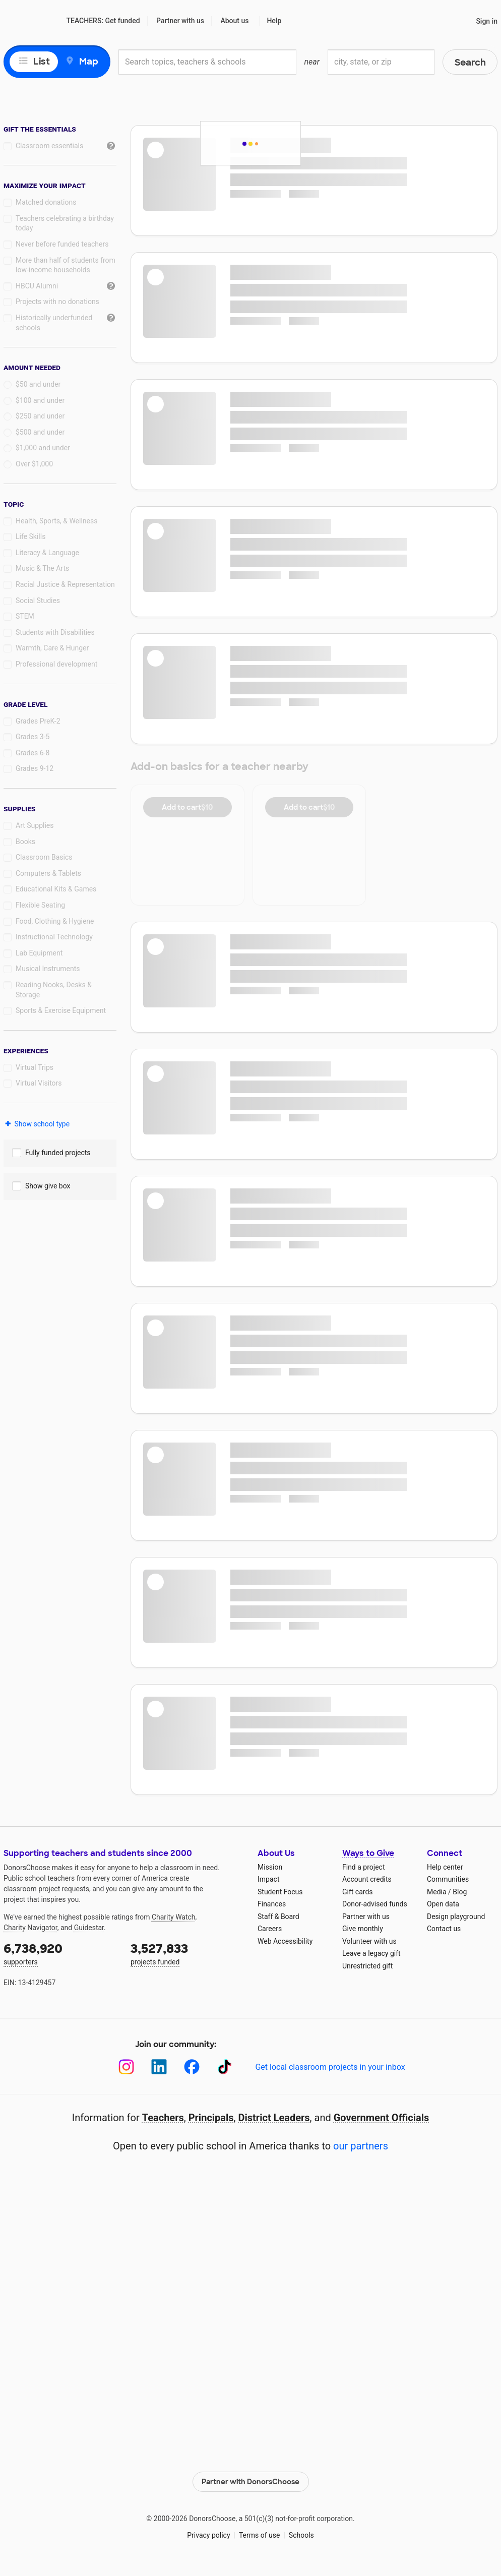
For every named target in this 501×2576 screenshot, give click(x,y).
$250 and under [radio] (40, 416)
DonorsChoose (30, 21)
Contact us (444, 1929)
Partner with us (180, 21)
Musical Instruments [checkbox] (48, 969)
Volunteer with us (369, 1941)
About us (234, 21)
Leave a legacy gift (371, 1953)
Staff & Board (278, 1916)
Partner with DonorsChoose (250, 2481)
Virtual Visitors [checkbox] (39, 1083)
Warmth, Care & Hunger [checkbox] (52, 648)
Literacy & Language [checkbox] (47, 553)
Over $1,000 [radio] (34, 464)
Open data (443, 1904)
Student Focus (280, 1892)
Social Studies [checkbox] (38, 600)
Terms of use (259, 2535)
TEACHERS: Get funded (103, 21)
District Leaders (274, 2118)
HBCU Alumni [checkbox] (37, 286)
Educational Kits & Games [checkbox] (56, 889)
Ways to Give (368, 1853)
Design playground (456, 1916)
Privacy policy (208, 2535)
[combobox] (207, 62)
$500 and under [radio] (40, 432)
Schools (301, 2535)
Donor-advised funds (374, 1904)
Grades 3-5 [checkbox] (32, 737)
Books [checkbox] (25, 841)
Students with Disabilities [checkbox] (55, 632)
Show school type (37, 1124)
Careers (270, 1929)
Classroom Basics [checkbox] (44, 857)
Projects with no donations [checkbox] (57, 301)
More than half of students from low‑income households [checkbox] (65, 265)
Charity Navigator (30, 1928)
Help (274, 21)
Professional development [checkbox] (56, 664)
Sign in (486, 21)
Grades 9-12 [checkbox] (34, 768)
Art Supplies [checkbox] (34, 825)
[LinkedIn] (159, 2067)
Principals (211, 2118)
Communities (448, 1879)
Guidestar (89, 1928)
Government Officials (381, 2118)
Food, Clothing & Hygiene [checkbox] (55, 921)
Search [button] (470, 62)
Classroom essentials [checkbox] (49, 146)
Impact (268, 1879)
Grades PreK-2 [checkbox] (38, 721)
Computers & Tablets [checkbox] (48, 873)
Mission (270, 1867)
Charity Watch (174, 1917)
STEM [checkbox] (25, 616)
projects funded (187, 1953)
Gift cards (357, 1892)
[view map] (57, 61)
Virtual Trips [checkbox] (34, 1067)
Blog (460, 1892)
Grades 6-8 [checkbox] (32, 753)
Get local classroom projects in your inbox (330, 2067)
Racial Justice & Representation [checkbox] (65, 584)
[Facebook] (191, 2067)
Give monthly (362, 1929)
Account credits (367, 1879)
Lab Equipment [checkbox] (39, 953)
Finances (272, 1904)
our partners (360, 2146)
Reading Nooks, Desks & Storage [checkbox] (54, 990)
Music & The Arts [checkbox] (42, 568)
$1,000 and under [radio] (43, 448)
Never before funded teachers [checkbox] (62, 244)
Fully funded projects (58, 1153)
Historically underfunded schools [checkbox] (54, 323)
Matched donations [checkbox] (46, 202)
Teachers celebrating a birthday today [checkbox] (65, 223)
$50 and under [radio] (38, 384)
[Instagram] (126, 2067)
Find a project (363, 1867)
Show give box (48, 1186)
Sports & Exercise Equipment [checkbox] (61, 1010)
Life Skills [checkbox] (30, 536)
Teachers (163, 2118)
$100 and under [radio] (40, 400)
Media (437, 1892)
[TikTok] (224, 2067)
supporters (60, 1953)
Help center (445, 1867)
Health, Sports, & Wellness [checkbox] (56, 521)
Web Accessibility (285, 1941)
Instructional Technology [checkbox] (54, 937)
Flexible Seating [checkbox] (40, 905)
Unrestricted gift (367, 1966)
